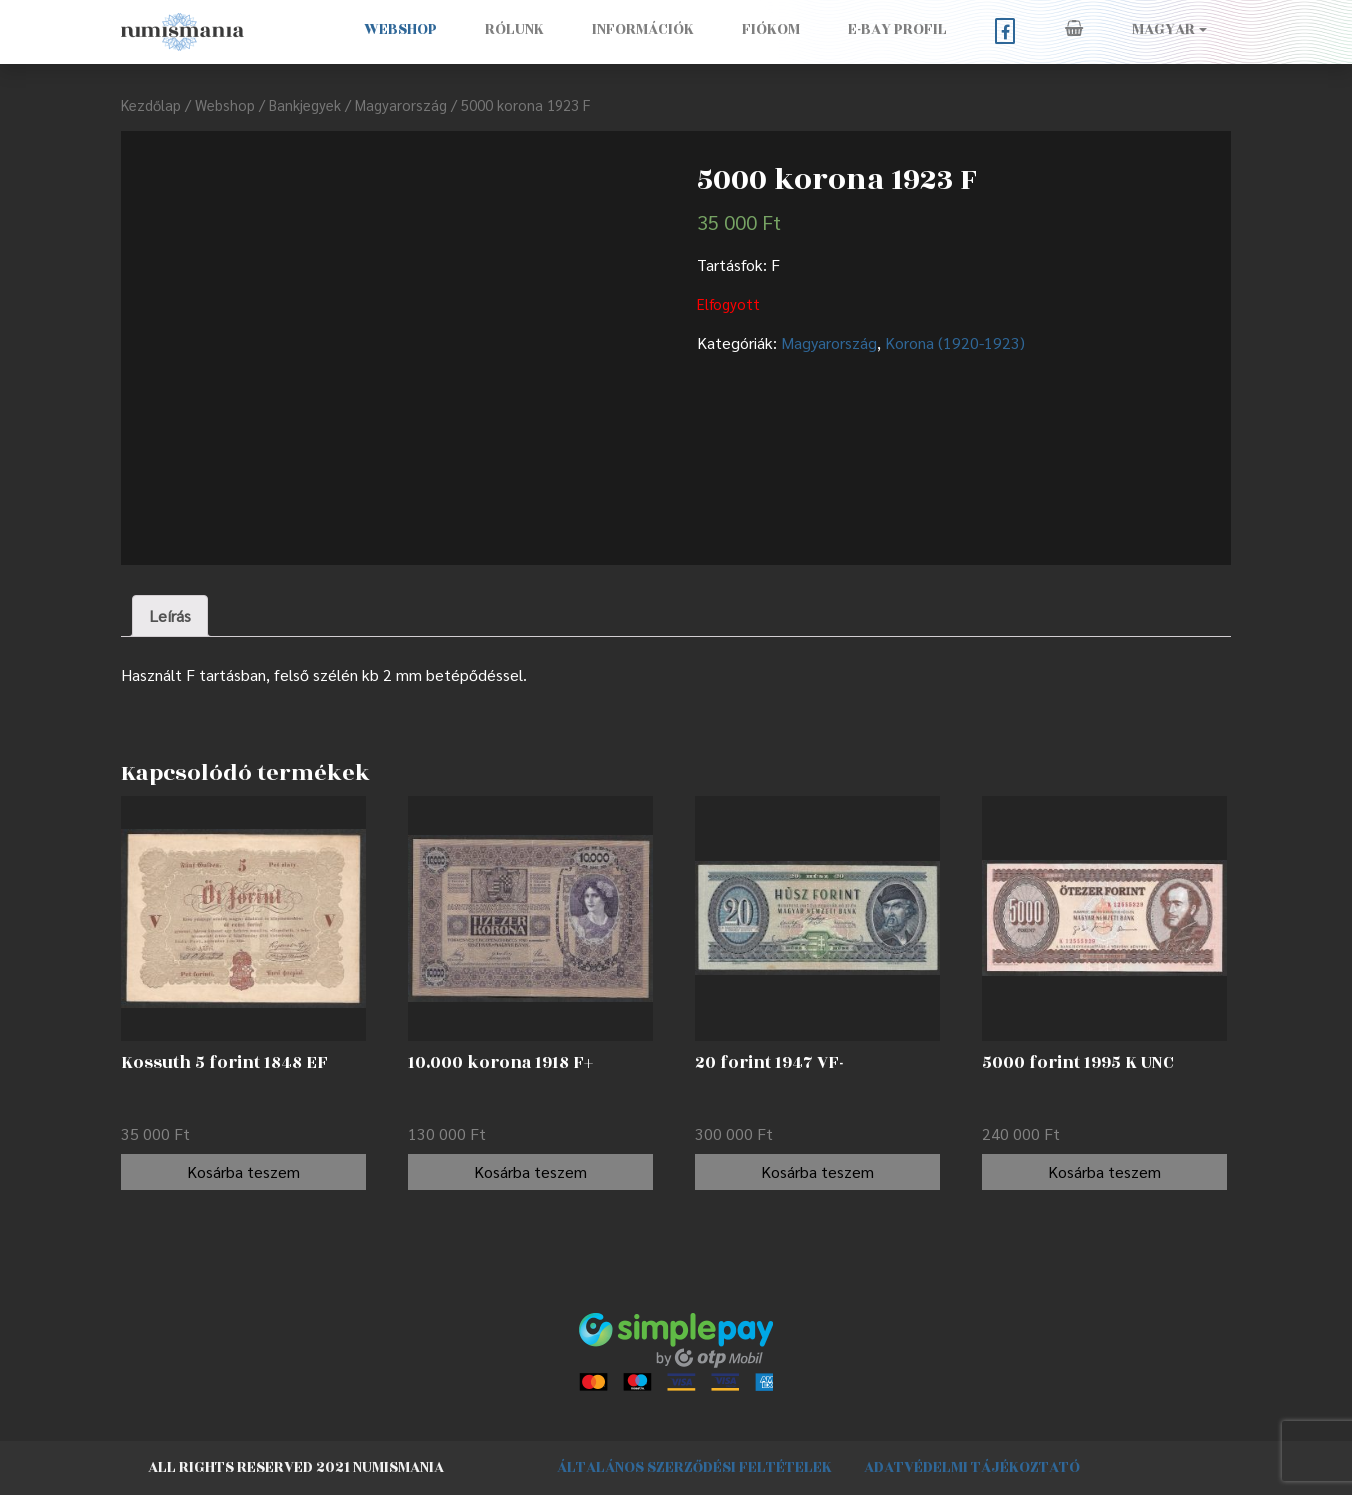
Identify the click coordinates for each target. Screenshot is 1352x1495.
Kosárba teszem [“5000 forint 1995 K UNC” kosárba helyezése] (1104, 1171)
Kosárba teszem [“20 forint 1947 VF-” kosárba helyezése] (817, 1171)
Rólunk (514, 29)
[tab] (170, 616)
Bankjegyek (305, 104)
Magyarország (401, 104)
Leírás (170, 615)
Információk (643, 29)
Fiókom (771, 29)
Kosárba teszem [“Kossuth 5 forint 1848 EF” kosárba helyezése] (243, 1171)
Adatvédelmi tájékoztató (972, 1467)
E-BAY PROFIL (897, 29)
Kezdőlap (151, 104)
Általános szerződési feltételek (694, 1467)
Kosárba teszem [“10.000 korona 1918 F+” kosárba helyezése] (530, 1171)
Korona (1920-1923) (955, 342)
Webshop (400, 29)
